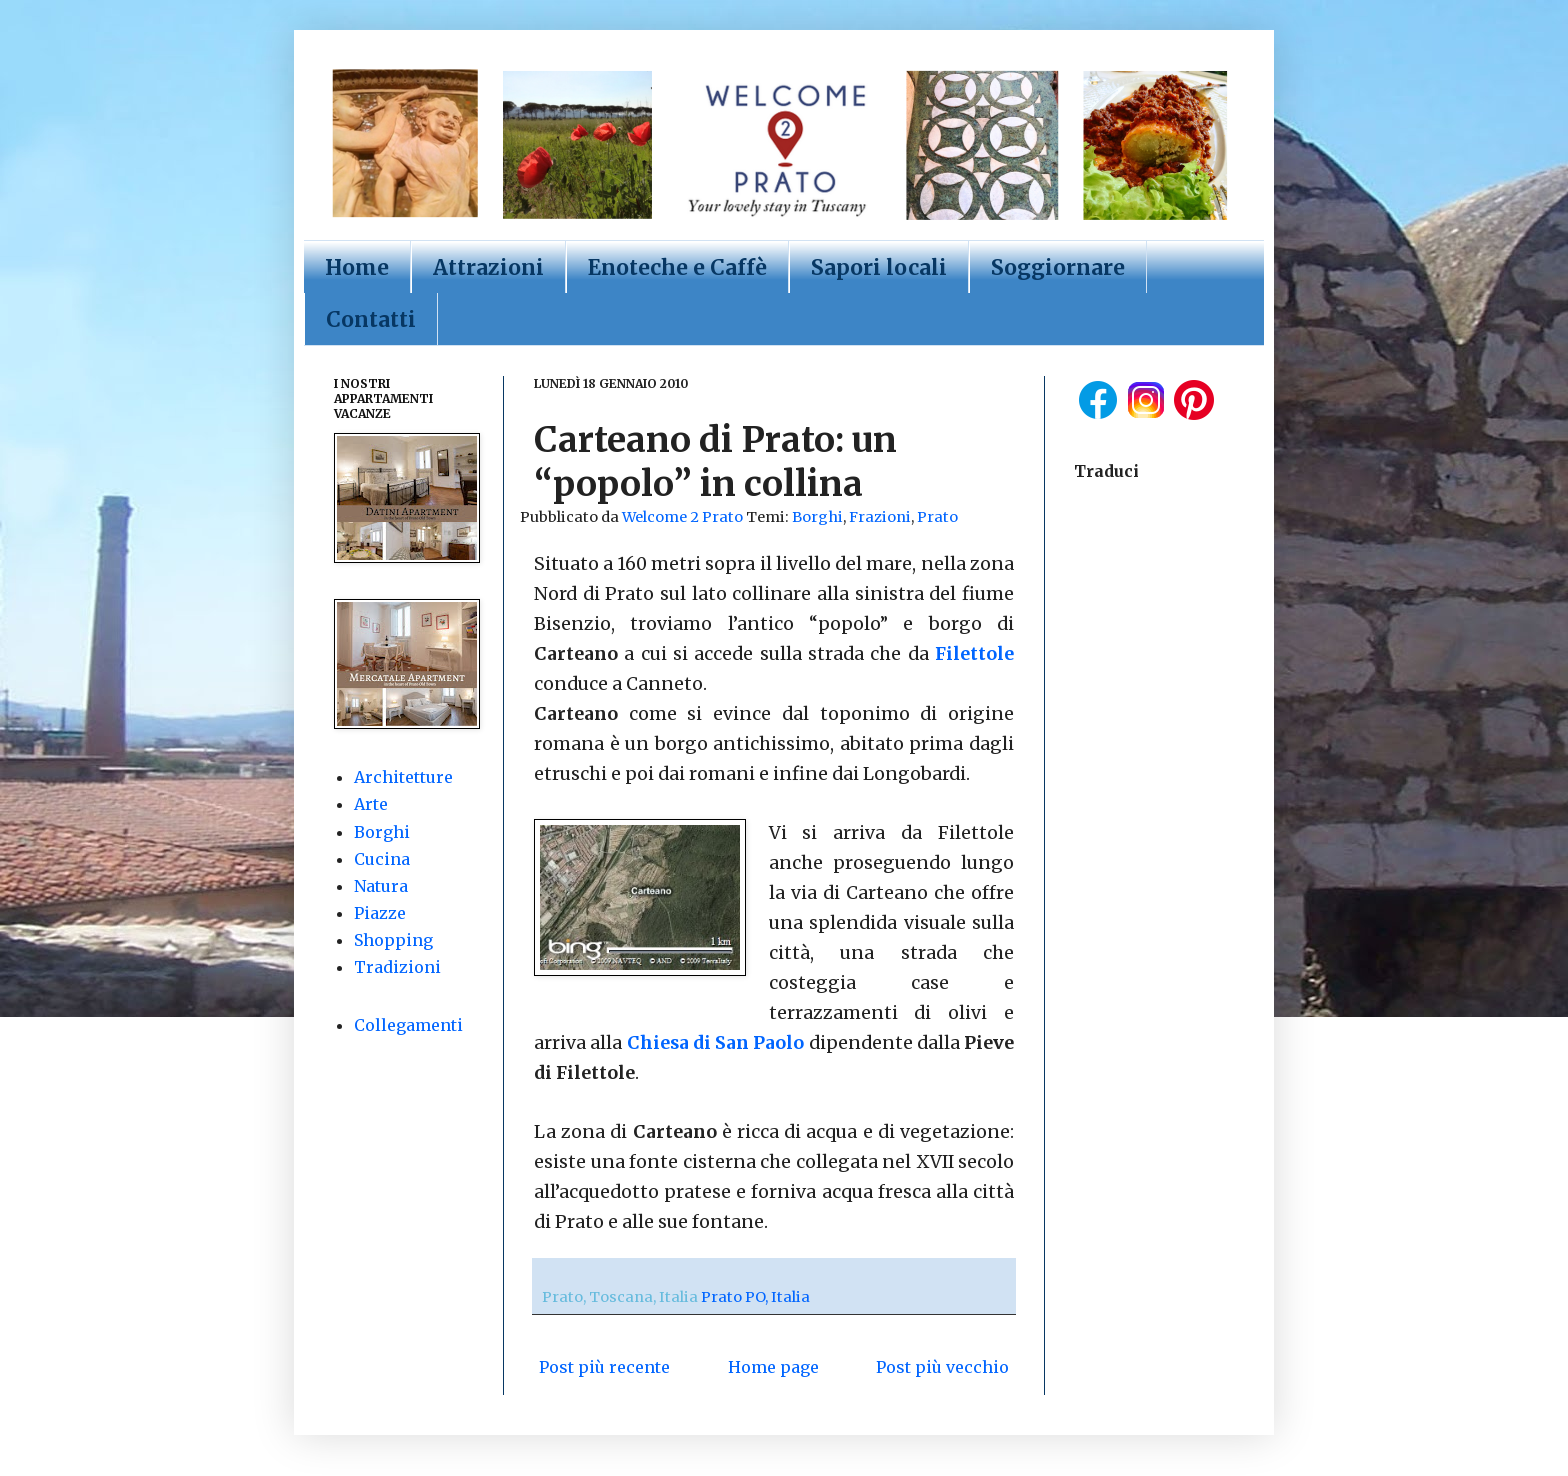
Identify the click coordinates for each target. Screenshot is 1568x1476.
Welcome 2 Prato (684, 517)
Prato (937, 517)
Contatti (371, 319)
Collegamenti (408, 1025)
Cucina (382, 859)
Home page (773, 1367)
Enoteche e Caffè (677, 267)
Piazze (380, 913)
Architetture (403, 777)
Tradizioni (397, 967)
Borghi (817, 517)
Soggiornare (1058, 267)
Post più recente (604, 1367)
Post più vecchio (942, 1367)
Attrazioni (488, 267)
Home (357, 267)
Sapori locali (879, 267)
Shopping (393, 940)
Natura (381, 886)
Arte (371, 804)
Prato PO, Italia (755, 1297)
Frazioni (880, 517)
